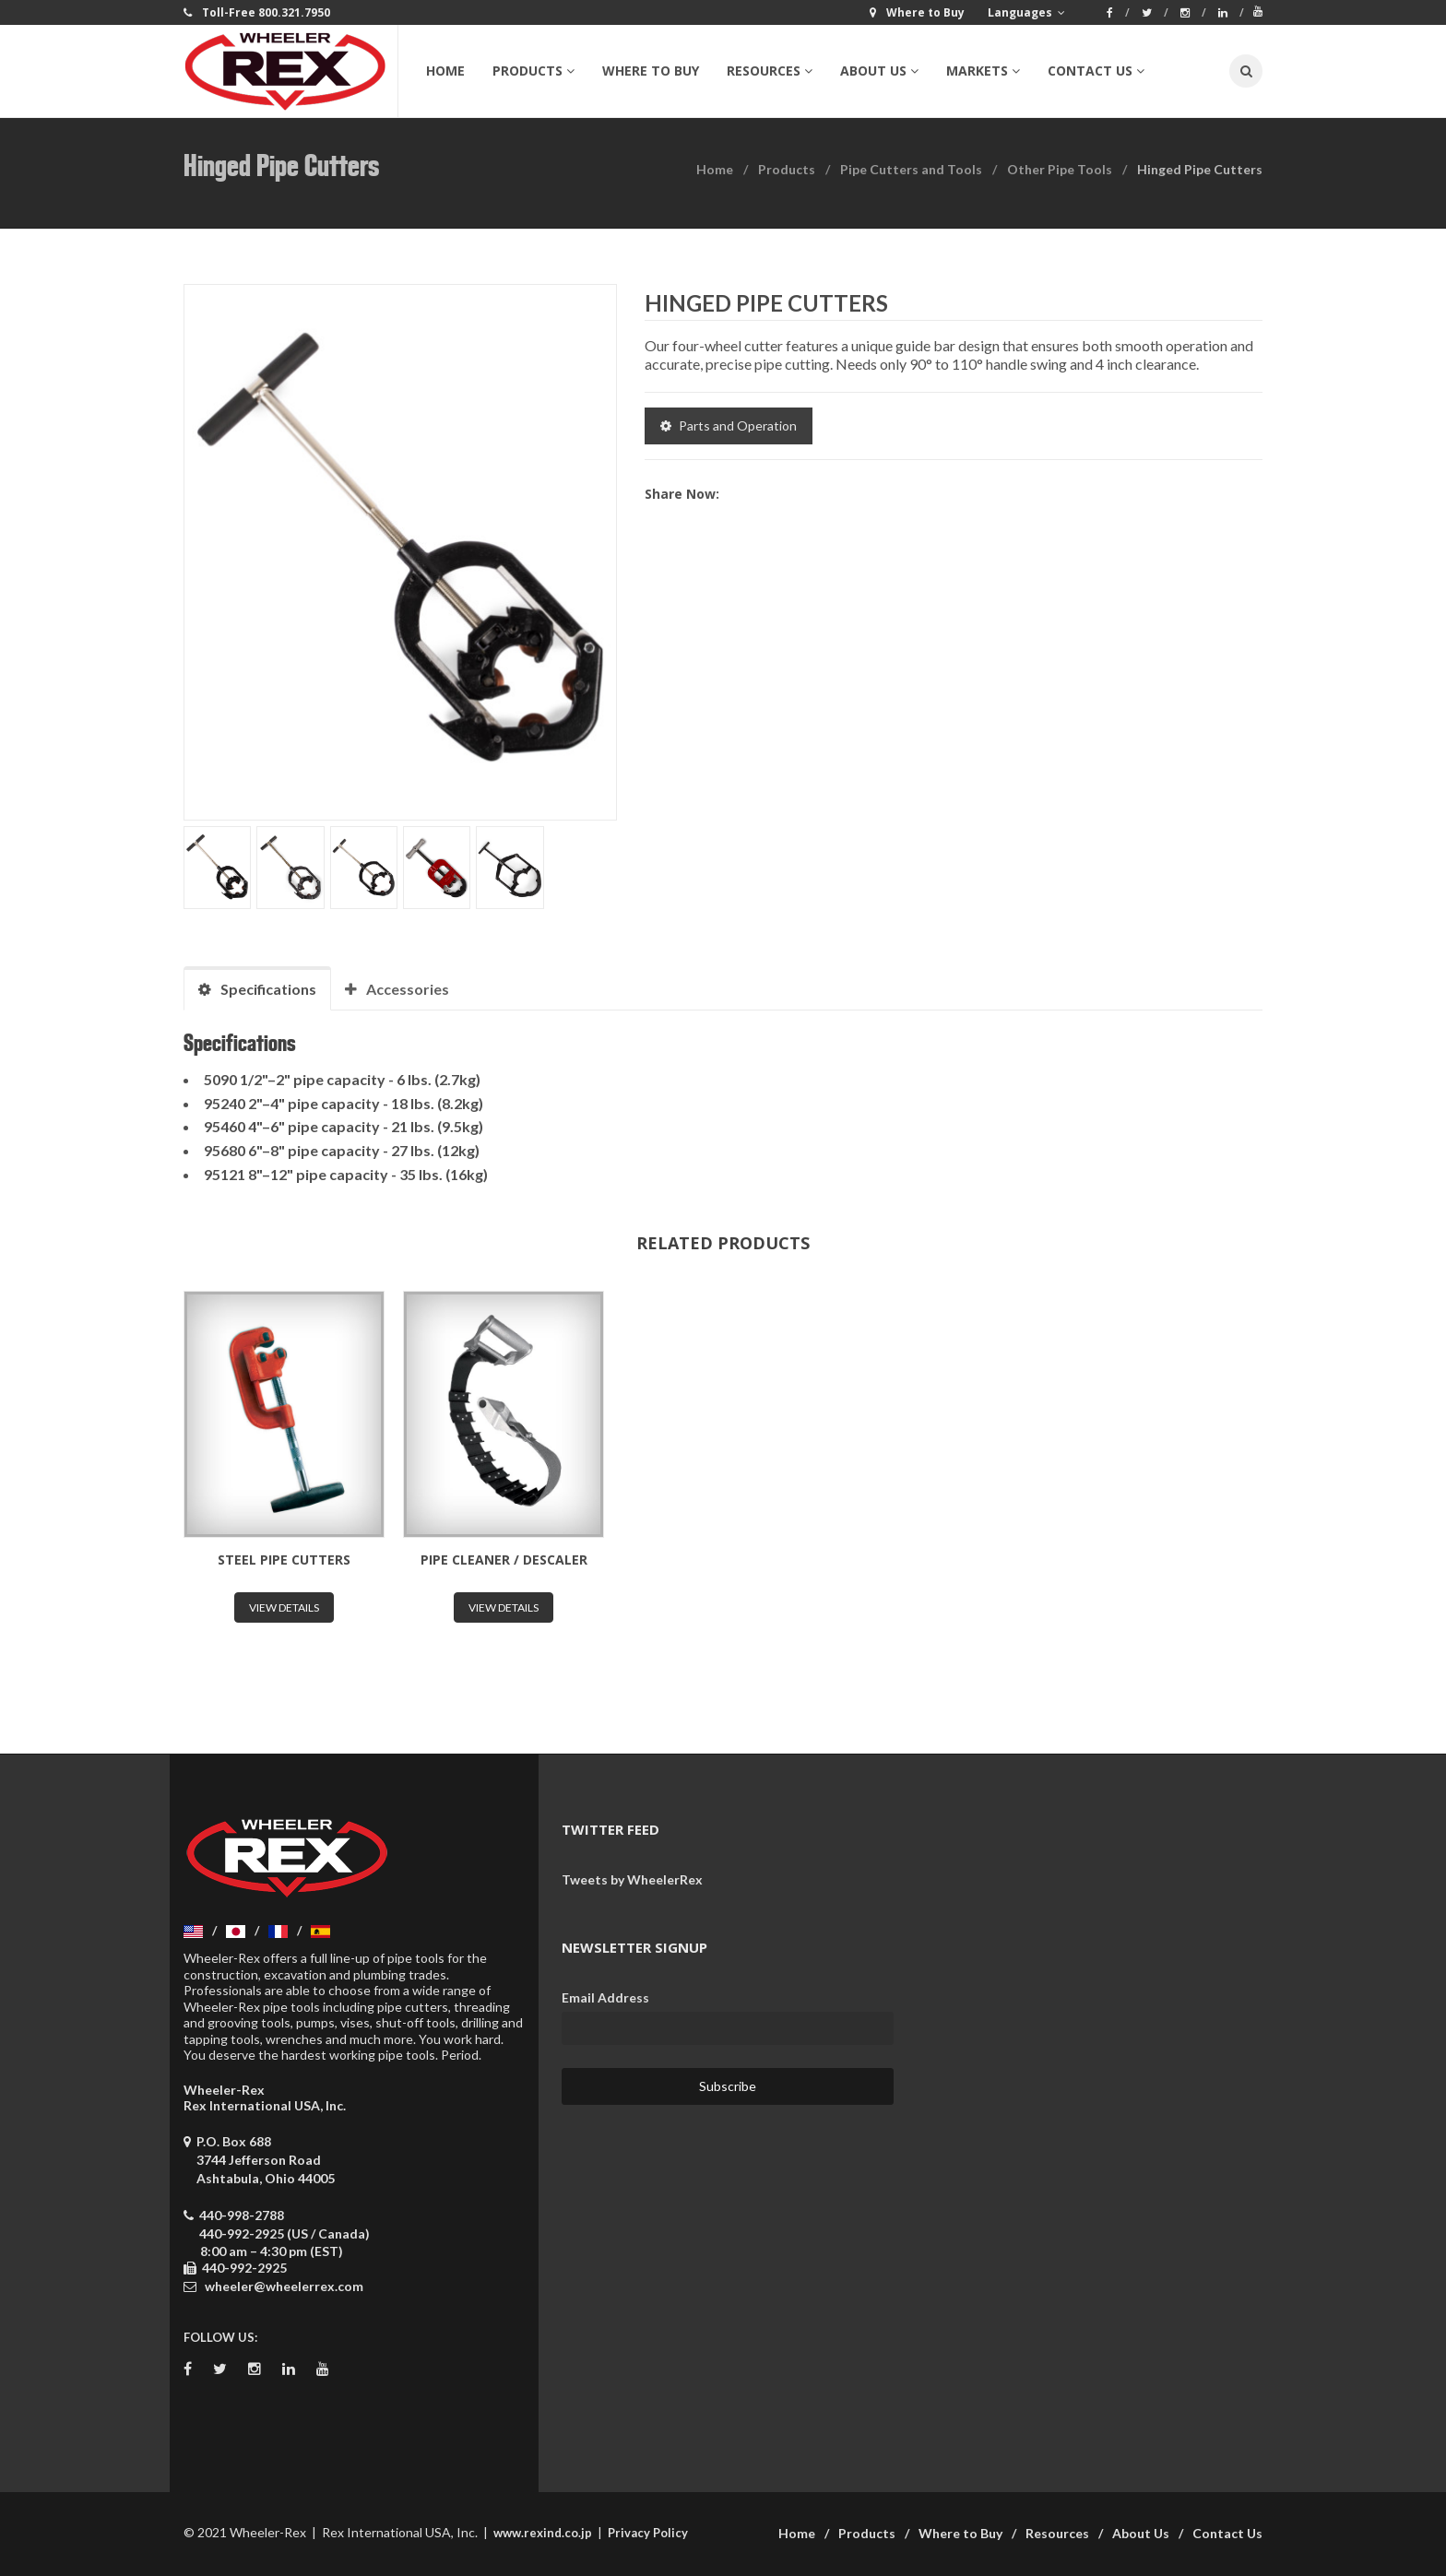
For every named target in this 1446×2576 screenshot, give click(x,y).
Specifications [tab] (257, 989)
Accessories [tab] (397, 989)
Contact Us (1227, 2533)
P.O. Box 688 (259, 2159)
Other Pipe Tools (1059, 169)
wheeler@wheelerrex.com (284, 2286)
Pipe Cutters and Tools (911, 169)
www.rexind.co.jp (542, 2532)
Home (445, 70)
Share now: (682, 493)
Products (786, 169)
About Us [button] (879, 70)
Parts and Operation (728, 425)
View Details (284, 1607)
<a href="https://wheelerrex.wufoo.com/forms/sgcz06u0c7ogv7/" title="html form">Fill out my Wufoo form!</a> (1091, 2048)
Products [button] (533, 70)
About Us (1140, 2533)
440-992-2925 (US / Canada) (284, 2233)
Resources (1057, 2533)
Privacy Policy (648, 2532)
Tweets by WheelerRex (632, 1879)
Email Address (605, 1997)
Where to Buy (650, 70)
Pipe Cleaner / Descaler (504, 1559)
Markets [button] (983, 70)
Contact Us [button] (1096, 70)
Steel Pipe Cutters (284, 1559)
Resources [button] (769, 70)
